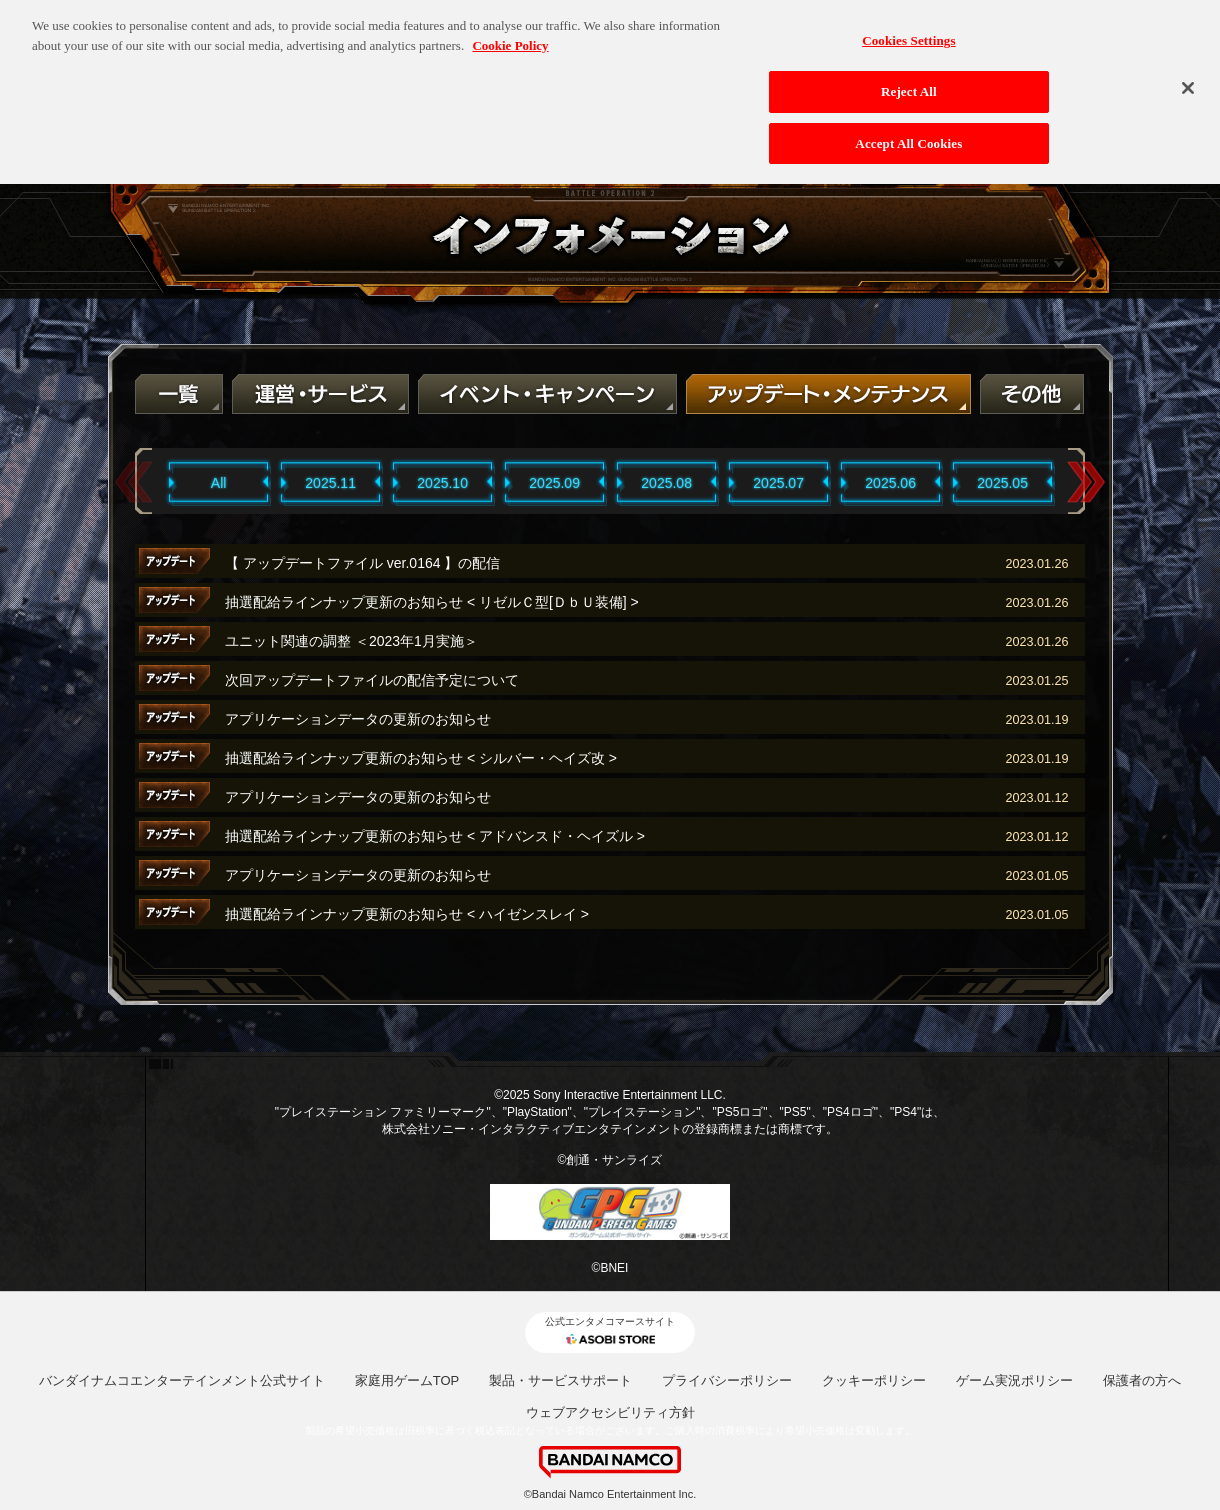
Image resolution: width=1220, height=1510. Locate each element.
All (219, 483)
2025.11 (330, 483)
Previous (134, 482)
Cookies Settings (908, 31)
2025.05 (1002, 483)
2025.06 (890, 483)
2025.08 (666, 483)
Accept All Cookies (908, 133)
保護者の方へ (1142, 1380)
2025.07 (778, 483)
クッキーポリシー (874, 1380)
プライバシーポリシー (727, 1380)
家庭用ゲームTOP (407, 1380)
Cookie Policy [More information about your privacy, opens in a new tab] (510, 36)
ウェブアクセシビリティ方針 (610, 1412)
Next (1086, 482)
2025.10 (442, 483)
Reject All (909, 82)
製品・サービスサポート (560, 1380)
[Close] (1188, 79)
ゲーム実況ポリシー (1014, 1380)
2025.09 (554, 483)
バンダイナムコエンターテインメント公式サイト (182, 1380)
